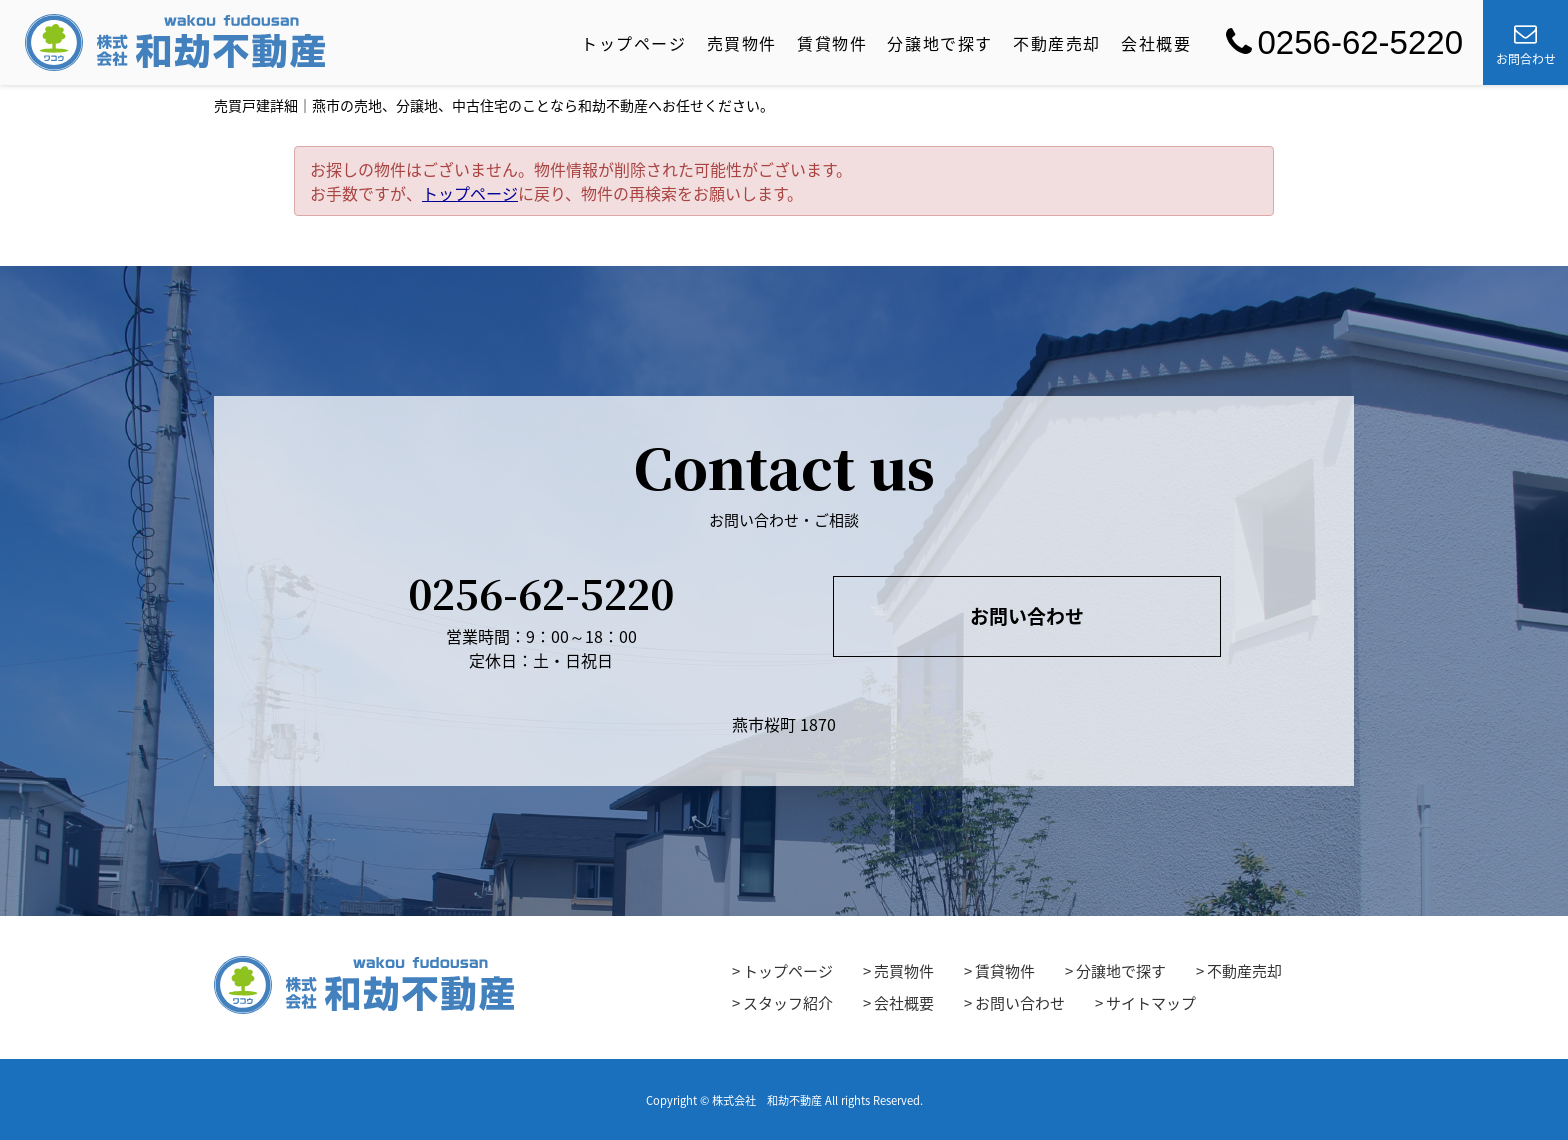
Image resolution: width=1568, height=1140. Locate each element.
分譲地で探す (940, 43)
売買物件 (742, 43)
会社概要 (1156, 43)
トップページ (634, 43)
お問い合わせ (1027, 616)
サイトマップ (1151, 1003)
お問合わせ (1526, 45)
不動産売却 (1057, 43)
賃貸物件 (832, 43)
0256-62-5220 (1344, 42)
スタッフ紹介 (788, 1003)
